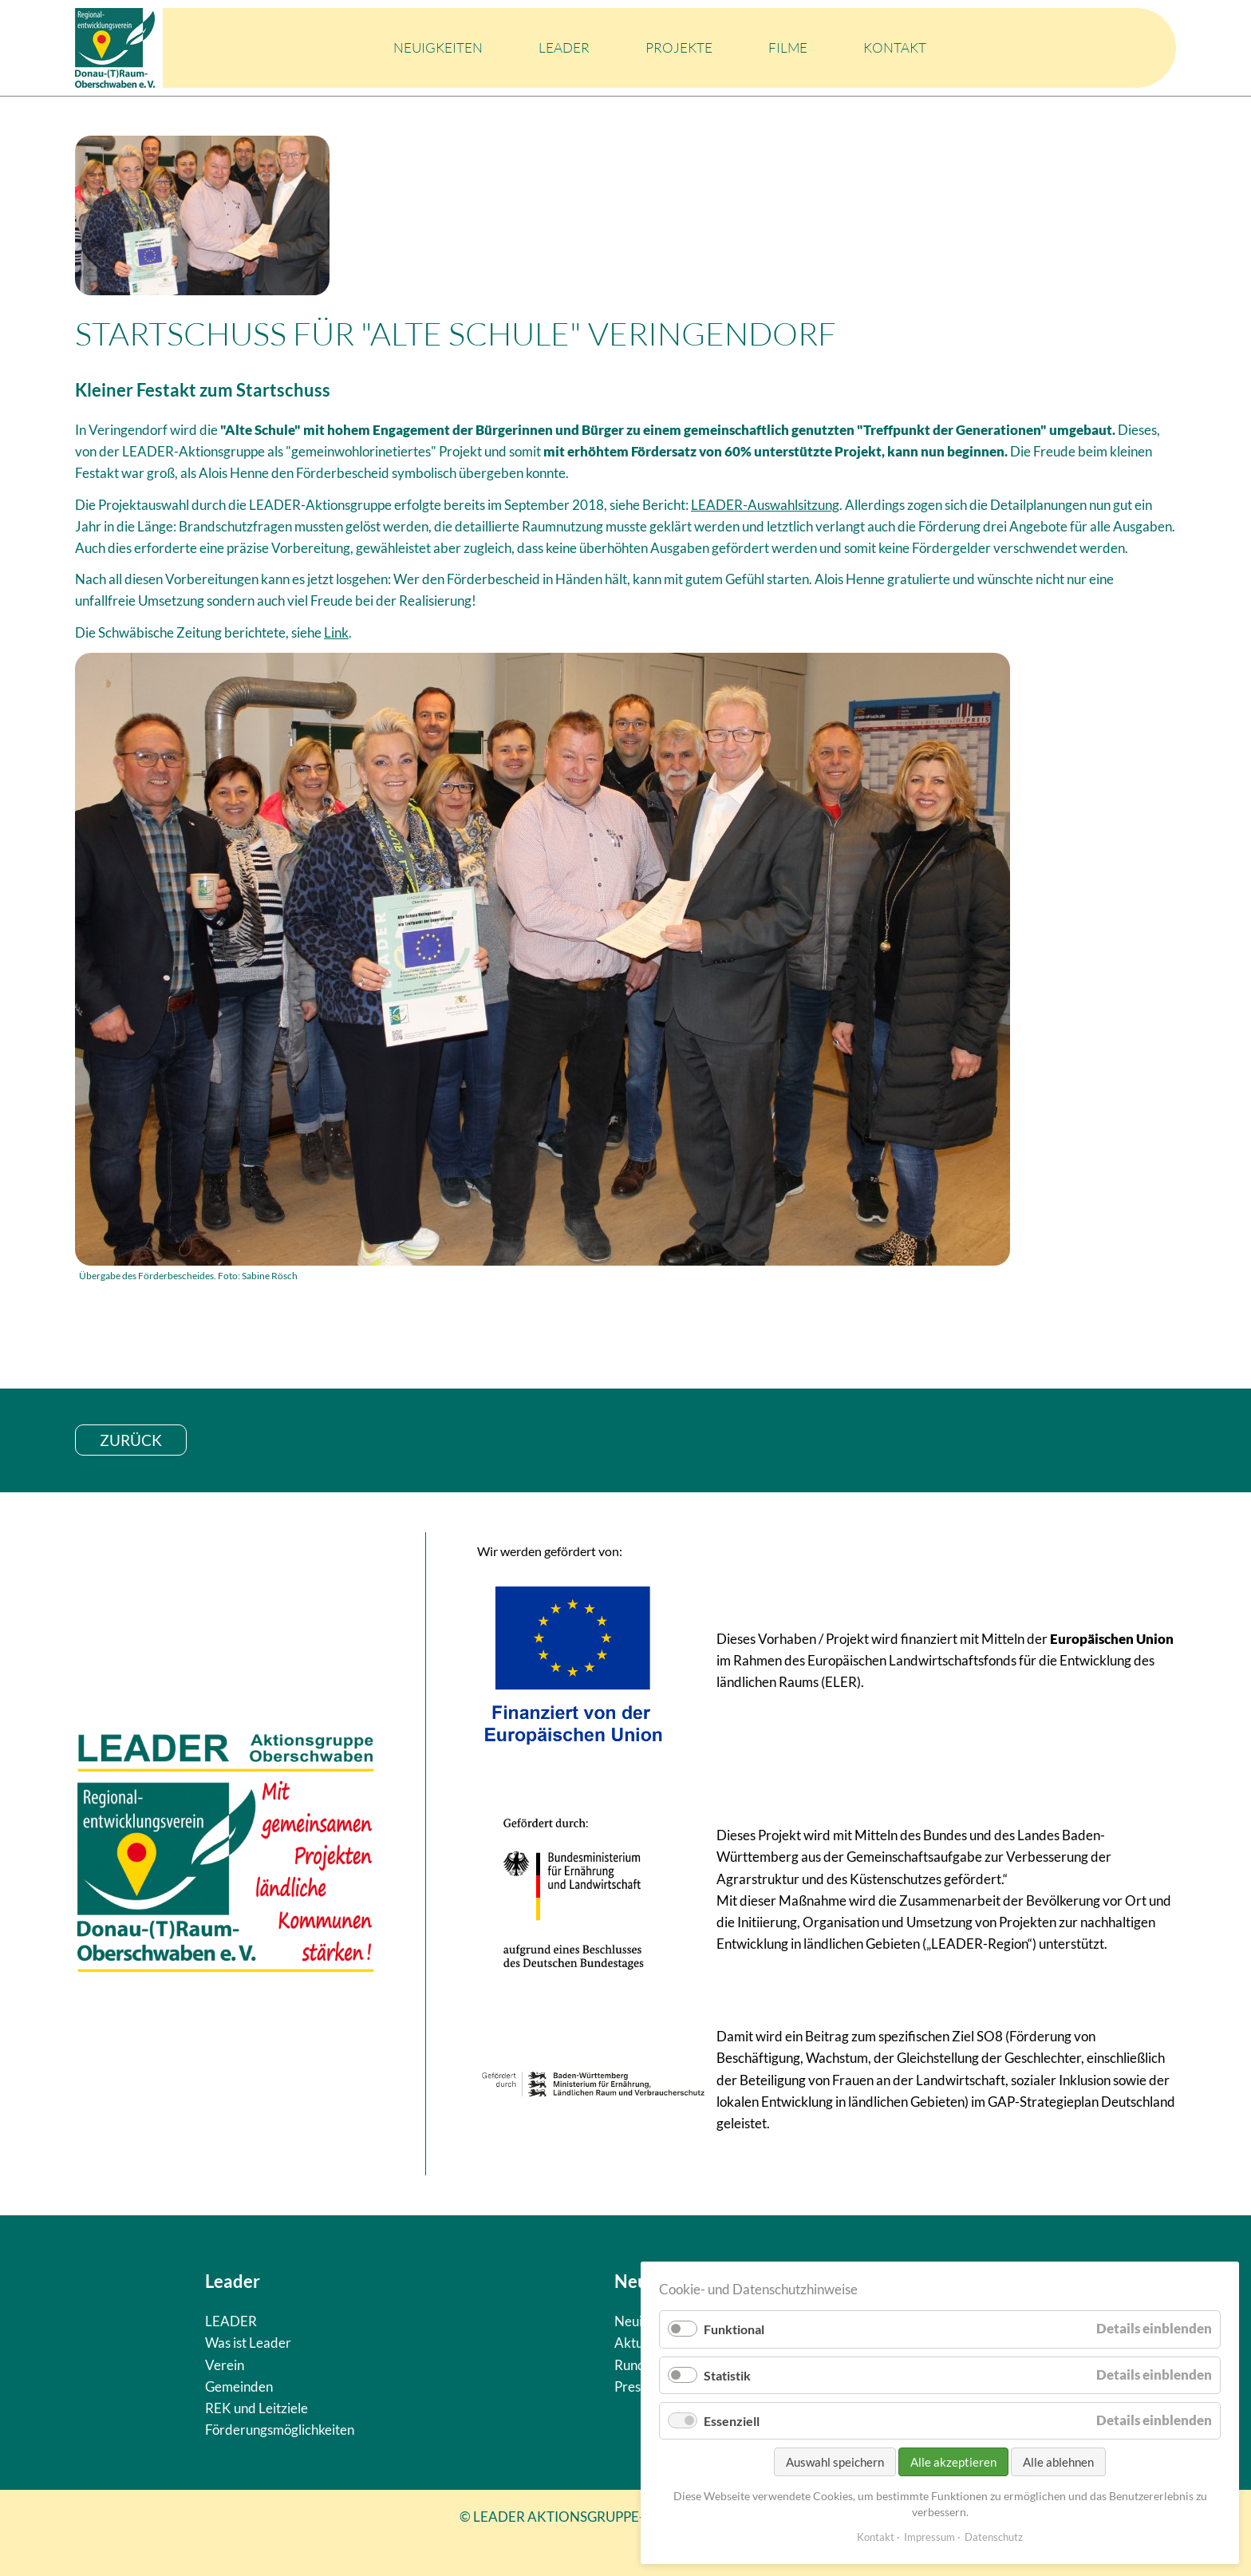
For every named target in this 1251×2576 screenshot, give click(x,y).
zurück (131, 1440)
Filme (787, 47)
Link (336, 632)
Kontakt (894, 47)
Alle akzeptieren (953, 2462)
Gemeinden (239, 2386)
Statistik (727, 2375)
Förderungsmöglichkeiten (279, 2429)
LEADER (564, 47)
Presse (633, 2386)
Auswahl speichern (835, 2462)
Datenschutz (994, 2537)
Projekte (678, 47)
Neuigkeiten (438, 47)
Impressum (929, 2537)
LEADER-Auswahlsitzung (765, 504)
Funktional (734, 2329)
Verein (224, 2365)
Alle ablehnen (1058, 2462)
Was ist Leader (248, 2342)
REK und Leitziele (256, 2408)
